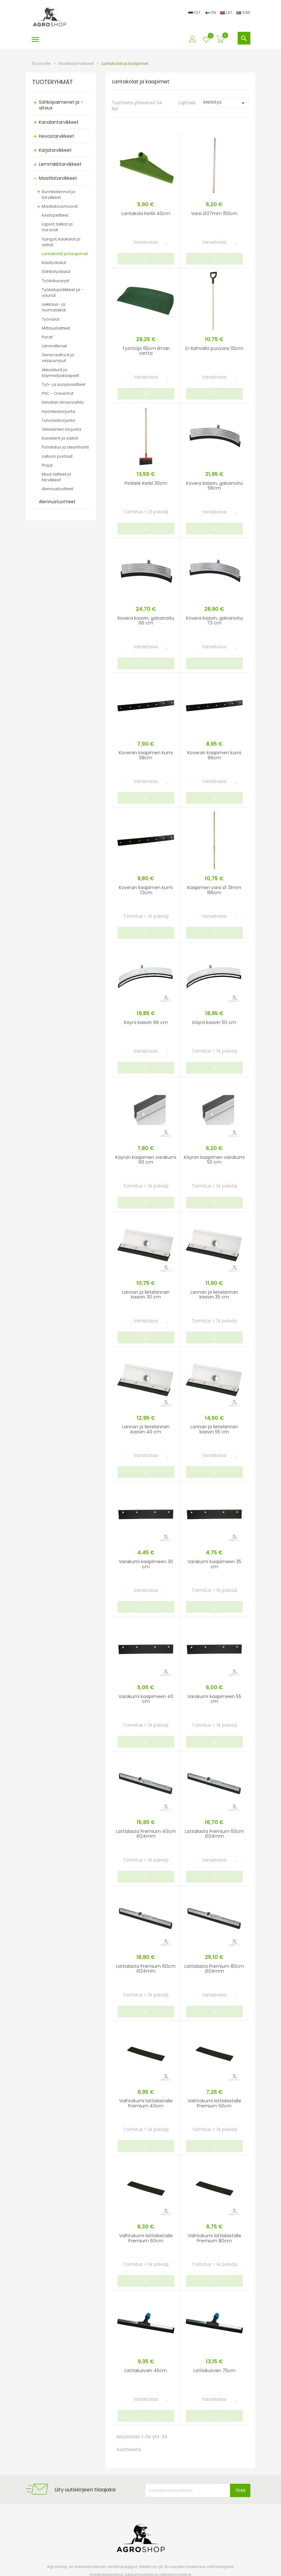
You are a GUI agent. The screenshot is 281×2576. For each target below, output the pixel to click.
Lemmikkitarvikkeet (60, 164)
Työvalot (50, 319)
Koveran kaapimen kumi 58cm (146, 755)
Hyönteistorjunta (58, 411)
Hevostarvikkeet (56, 136)
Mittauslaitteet (56, 328)
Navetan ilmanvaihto (63, 402)
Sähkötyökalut (56, 271)
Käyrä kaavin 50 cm (214, 1022)
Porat (47, 337)
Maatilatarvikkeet (58, 178)
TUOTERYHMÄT (52, 82)
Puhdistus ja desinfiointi (65, 447)
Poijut (47, 465)
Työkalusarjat (55, 280)
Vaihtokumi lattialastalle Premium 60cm (146, 2238)
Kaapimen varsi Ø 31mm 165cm (214, 889)
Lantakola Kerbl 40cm (146, 213)
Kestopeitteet (55, 215)
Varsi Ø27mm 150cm (214, 213)
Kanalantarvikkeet (59, 122)
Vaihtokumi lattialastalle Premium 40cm (146, 2103)
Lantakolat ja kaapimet (65, 253)
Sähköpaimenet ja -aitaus (61, 105)
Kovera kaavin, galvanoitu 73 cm (214, 620)
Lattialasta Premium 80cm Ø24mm (214, 1968)
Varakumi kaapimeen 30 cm (146, 1564)
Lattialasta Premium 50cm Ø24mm (214, 1833)
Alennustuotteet (57, 488)
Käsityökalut (54, 262)
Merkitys (225, 103)
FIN (211, 12)
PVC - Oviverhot (58, 393)
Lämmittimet (54, 346)
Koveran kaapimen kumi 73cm (146, 889)
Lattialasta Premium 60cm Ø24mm (146, 1968)
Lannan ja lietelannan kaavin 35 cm (214, 1294)
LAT (226, 12)
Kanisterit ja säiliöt (60, 438)
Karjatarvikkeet (55, 150)
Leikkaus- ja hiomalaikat (54, 307)
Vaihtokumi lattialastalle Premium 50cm (214, 2103)
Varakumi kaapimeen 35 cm (214, 1564)
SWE (243, 12)
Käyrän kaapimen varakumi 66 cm (145, 1159)
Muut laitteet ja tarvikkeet (56, 477)
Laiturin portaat (57, 456)
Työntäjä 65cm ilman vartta (146, 350)
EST (195, 12)
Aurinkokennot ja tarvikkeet (58, 194)
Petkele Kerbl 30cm (146, 483)
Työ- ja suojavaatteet (63, 384)
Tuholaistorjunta (58, 420)
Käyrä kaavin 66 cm (146, 1022)
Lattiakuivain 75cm (214, 2370)
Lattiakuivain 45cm (146, 2370)
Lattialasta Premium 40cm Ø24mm (146, 1833)
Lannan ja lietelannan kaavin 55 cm (214, 1429)
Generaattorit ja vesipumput (58, 357)
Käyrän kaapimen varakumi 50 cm (214, 1159)
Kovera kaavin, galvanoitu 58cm (214, 485)
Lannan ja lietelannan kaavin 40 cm (145, 1429)
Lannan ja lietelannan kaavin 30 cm (145, 1294)
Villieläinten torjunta (61, 429)
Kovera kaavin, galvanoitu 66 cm (146, 620)
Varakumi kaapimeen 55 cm (214, 1698)
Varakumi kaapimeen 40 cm (146, 1698)
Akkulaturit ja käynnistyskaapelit (60, 372)
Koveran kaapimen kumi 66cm (214, 755)
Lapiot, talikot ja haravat (57, 227)
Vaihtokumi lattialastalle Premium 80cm (214, 2238)
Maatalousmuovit (60, 206)
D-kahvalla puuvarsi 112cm (214, 348)
